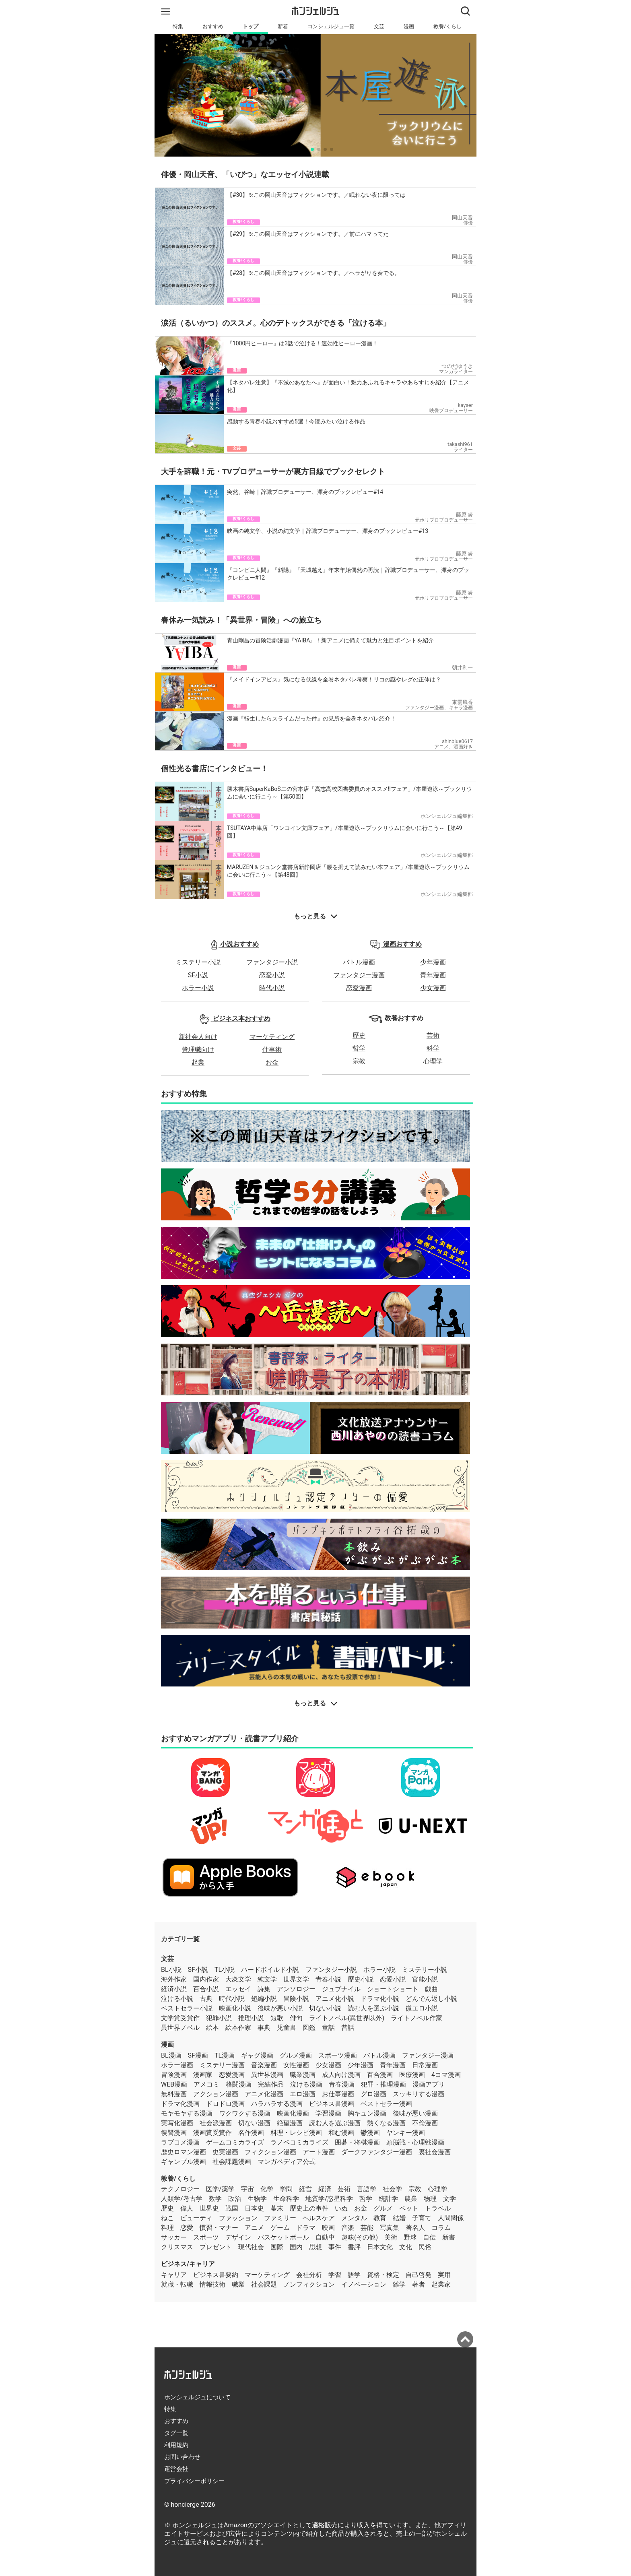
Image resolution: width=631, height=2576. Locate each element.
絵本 (212, 2027)
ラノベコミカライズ (299, 2142)
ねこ (167, 2218)
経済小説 (174, 1989)
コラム (441, 2227)
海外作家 (174, 1979)
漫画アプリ (428, 2084)
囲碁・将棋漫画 (357, 2142)
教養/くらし (447, 26)
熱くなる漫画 (386, 2123)
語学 (354, 2275)
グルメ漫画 (296, 2055)
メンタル (354, 2218)
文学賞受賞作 (180, 2018)
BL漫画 (171, 2055)
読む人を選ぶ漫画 (335, 2123)
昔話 (347, 2027)
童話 (328, 2027)
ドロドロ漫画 (225, 2103)
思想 (315, 2247)
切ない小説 (325, 2008)
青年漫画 (433, 975)
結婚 (399, 2218)
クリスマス (177, 2247)
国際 (276, 2247)
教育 (379, 2218)
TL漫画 (224, 2055)
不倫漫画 (425, 2123)
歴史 (359, 1035)
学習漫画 (328, 2113)
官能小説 (425, 1979)
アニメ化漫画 (264, 2094)
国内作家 (206, 1979)
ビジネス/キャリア (188, 2264)
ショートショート (393, 1989)
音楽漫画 (264, 2065)
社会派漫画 (216, 2123)
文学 (449, 2198)
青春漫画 (342, 2084)
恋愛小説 (272, 975)
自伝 (429, 2237)
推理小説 (251, 2018)
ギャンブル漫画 (183, 2161)
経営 (305, 2189)
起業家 (441, 2284)
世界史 (209, 2208)
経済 (324, 2189)
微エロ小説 (422, 2008)
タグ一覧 (176, 2433)
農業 (410, 2198)
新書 (448, 2237)
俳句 (296, 2018)
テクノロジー (180, 2189)
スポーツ (206, 2237)
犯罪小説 (219, 2018)
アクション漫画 (215, 2094)
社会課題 (264, 2284)
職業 (238, 2284)
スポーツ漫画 (337, 2055)
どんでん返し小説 (431, 1998)
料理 (167, 2227)
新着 (283, 26)
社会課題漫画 (231, 2161)
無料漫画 (174, 2094)
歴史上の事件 (309, 2208)
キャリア (174, 2275)
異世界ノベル (180, 2027)
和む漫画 (341, 2132)
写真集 (389, 2227)
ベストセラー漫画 (386, 2103)
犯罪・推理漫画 (383, 2084)
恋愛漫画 (359, 988)
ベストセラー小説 (186, 2008)
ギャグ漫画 (257, 2055)
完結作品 (271, 2084)
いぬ (341, 2208)
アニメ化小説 (335, 1998)
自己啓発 (418, 2275)
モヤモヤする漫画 (186, 2113)
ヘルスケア (319, 2218)
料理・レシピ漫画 (296, 2132)
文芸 (379, 26)
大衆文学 (238, 1979)
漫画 (409, 26)
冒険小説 (296, 1998)
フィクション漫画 (270, 2152)
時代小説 (272, 988)
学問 (286, 2189)
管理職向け (198, 1049)
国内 (296, 2247)
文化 (405, 2247)
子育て (421, 2218)
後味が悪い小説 (280, 2008)
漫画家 (202, 2075)
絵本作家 (238, 2027)
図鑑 (309, 2027)
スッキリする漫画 (418, 2094)
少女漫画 (433, 988)
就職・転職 (177, 2284)
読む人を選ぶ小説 (373, 2008)
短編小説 (264, 1998)
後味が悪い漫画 (415, 2113)
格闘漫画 (239, 2084)
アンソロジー (296, 1989)
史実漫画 (225, 2152)
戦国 (231, 2208)
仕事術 (272, 1049)
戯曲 (431, 1989)
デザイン (238, 2237)
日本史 (254, 2208)
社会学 (392, 2189)
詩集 (264, 1989)
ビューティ (196, 2218)
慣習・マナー (219, 2227)
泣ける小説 (177, 1998)
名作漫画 (251, 2132)
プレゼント (216, 2247)
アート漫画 (319, 2152)
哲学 (359, 1048)
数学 (215, 2198)
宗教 (359, 1061)
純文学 (267, 1979)
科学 (433, 1048)
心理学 (433, 1061)
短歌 (276, 2018)
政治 (234, 2198)
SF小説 (198, 975)
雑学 (399, 2284)
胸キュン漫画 (367, 2113)
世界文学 (296, 1979)
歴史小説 (360, 1979)
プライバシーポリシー (194, 2481)
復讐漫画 (174, 2132)
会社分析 (309, 2275)
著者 (418, 2284)
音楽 (347, 2227)
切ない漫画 (254, 2123)
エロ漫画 (303, 2094)
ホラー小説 (198, 988)
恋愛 (186, 2227)
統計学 (388, 2198)
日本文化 (380, 2247)
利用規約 (176, 2445)
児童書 (286, 2027)
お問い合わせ (182, 2456)
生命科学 (286, 2198)
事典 (264, 2027)
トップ (250, 26)
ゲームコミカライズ (235, 2142)
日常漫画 (425, 2065)
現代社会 (251, 2247)
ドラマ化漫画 (180, 2103)
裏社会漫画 (435, 2152)
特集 (178, 26)
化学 (266, 2189)
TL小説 (224, 1969)
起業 (198, 1062)
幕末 (276, 2208)
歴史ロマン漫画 (183, 2152)
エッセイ (238, 1989)
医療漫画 (412, 2075)
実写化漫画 (177, 2123)
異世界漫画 (267, 2075)
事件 (334, 2247)
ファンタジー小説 (272, 962)
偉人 (186, 2208)
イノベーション (363, 2284)
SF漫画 (198, 2055)
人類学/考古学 (181, 2198)
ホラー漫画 (177, 2065)
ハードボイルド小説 (270, 1969)
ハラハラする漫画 (277, 2103)
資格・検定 (383, 2275)
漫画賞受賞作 (212, 2132)
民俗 (425, 2247)
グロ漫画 (373, 2094)
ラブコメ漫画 (180, 2142)
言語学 (366, 2189)
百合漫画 (380, 2075)
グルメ (383, 2208)
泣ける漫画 (306, 2084)
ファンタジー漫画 (359, 975)
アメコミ (206, 2084)
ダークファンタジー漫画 (376, 2152)
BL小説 (171, 1969)
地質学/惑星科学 (329, 2198)
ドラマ (306, 2227)
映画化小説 (235, 2008)
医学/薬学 (220, 2189)
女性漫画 (296, 2065)
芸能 (367, 2227)
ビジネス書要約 (215, 2275)
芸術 (433, 1035)
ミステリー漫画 (222, 2065)
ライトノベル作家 (416, 2018)
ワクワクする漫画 (244, 2113)
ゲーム (280, 2227)
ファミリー (280, 2218)
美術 (390, 2237)
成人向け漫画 (341, 2075)
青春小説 (328, 1979)
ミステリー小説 (198, 962)
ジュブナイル (341, 1989)
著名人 (415, 2227)
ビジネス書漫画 (331, 2103)
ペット (409, 2208)
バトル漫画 (359, 962)
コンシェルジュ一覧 (331, 26)
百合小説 (206, 1989)
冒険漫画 (174, 2075)
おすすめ (212, 26)
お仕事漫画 (338, 2094)
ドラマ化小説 (380, 1998)
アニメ (254, 2227)
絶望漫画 (290, 2123)
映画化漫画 (293, 2113)
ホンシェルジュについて (197, 2397)
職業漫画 (303, 2075)
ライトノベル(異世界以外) (346, 2018)
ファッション (238, 2218)
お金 (272, 1062)
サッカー (174, 2237)
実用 (444, 2275)
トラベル (438, 2208)
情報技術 (212, 2284)
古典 (206, 1998)
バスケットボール (283, 2237)
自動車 (325, 2237)
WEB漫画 (174, 2084)
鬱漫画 (370, 2132)
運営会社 (176, 2469)
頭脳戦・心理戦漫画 (415, 2142)
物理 (430, 2198)
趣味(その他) (359, 2237)
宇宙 (247, 2189)
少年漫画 (433, 962)
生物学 (257, 2198)
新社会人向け (198, 1036)
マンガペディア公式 (287, 2161)
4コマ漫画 (446, 2075)
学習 (334, 2275)
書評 (354, 2247)
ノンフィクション (309, 2284)
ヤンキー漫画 (405, 2132)
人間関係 (451, 2218)
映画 (328, 2227)
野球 (410, 2237)
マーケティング (272, 1036)
